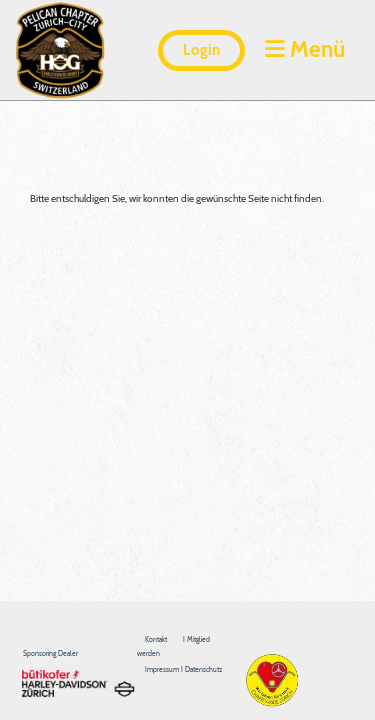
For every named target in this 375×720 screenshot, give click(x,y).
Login (201, 50)
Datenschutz (203, 669)
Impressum (163, 669)
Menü (305, 49)
